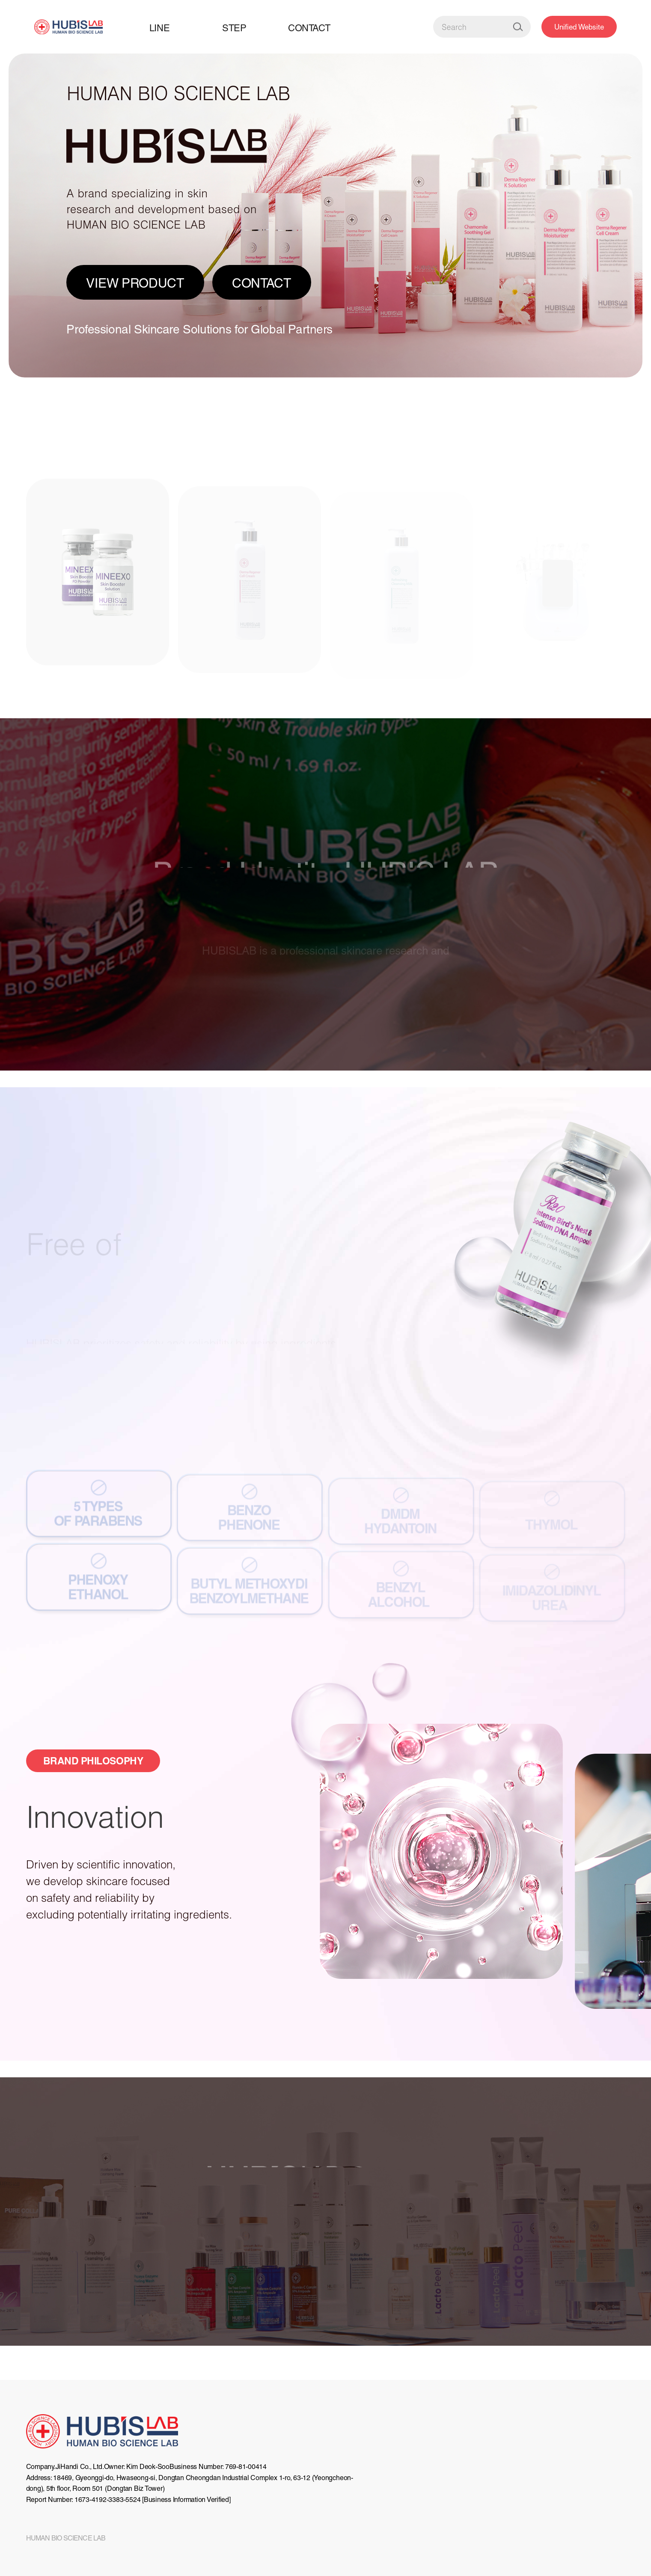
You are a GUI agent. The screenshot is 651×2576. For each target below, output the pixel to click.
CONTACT (261, 283)
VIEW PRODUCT (135, 283)
